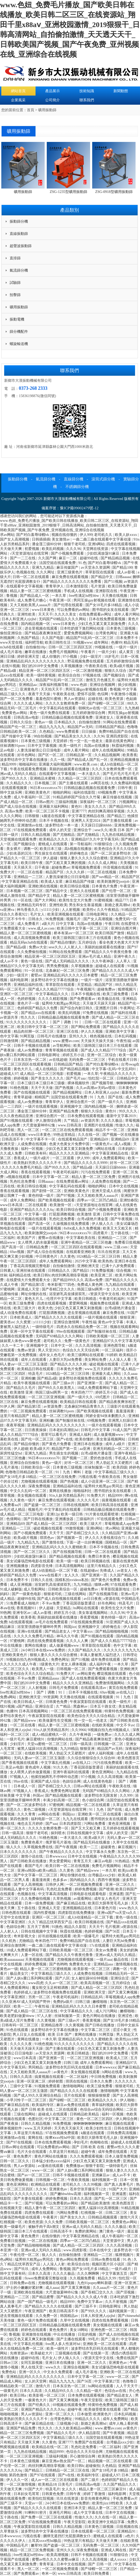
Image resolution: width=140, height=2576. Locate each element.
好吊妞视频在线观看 (55, 1936)
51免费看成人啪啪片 (23, 1603)
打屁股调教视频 (62, 1214)
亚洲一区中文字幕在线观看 (32, 1331)
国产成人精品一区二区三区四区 (52, 1524)
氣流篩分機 (19, 270)
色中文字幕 (9, 1036)
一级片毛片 (15, 1739)
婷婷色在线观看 (34, 2330)
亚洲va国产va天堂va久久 (117, 1913)
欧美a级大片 (40, 1449)
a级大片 (48, 924)
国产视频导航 (103, 1083)
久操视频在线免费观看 (71, 1224)
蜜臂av (36, 975)
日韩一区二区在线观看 (31, 577)
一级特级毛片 (43, 1327)
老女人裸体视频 (74, 1664)
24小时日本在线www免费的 (43, 1650)
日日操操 (89, 732)
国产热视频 (64, 1088)
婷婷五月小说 (73, 1055)
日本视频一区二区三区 (25, 891)
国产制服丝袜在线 (102, 1331)
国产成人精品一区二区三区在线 (32, 2011)
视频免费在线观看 (105, 1303)
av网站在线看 (49, 1814)
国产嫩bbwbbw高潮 (66, 2194)
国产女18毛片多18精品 (104, 605)
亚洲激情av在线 (30, 825)
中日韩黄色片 (47, 1256)
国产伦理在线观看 (69, 605)
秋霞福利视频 (123, 746)
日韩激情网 (9, 1041)
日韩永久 (36, 919)
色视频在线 (25, 572)
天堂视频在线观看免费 (19, 839)
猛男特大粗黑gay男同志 (61, 1003)
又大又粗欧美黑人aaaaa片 (31, 605)
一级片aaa (104, 1959)
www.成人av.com (41, 928)
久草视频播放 (72, 666)
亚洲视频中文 (71, 1106)
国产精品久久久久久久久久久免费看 (72, 582)
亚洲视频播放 (17, 1566)
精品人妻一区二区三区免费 (94, 1177)
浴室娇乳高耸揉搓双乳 (68, 1294)
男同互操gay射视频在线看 (94, 600)
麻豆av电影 (103, 1861)
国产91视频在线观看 (17, 1121)
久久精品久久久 (19, 783)
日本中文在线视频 (124, 1186)
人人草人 (124, 961)
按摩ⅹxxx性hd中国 (60, 2138)
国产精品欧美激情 (96, 2203)
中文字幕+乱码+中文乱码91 (114, 1069)
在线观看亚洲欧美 (81, 1252)
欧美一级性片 (70, 746)
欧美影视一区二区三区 (92, 1969)
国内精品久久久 (83, 1880)
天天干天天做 (42, 1088)
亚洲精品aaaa (49, 1678)
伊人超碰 (51, 858)
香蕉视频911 (26, 1608)
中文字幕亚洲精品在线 (87, 816)
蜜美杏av (7, 1322)
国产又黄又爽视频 (123, 1992)
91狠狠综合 (104, 844)
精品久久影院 (75, 1927)
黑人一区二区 (28, 1130)
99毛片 (93, 2339)
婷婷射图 (56, 2081)
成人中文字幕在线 (88, 2513)
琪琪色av (47, 1538)
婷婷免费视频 (86, 1889)
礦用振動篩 (19, 307)
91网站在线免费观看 (120, 722)
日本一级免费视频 (40, 1903)
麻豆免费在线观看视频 (70, 577)
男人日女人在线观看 (29, 2034)
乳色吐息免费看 (23, 1181)
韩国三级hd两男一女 (94, 1289)
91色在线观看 (17, 2030)
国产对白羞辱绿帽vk (33, 535)
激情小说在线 (32, 1856)
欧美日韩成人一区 (29, 1702)
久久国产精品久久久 (85, 1650)
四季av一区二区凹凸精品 (97, 1200)
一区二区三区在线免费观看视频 (68, 1130)
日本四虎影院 (70, 1824)
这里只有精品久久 (102, 1566)
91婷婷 (111, 1355)
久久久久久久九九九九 (121, 1650)
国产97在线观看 (43, 2475)
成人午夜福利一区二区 (32, 797)
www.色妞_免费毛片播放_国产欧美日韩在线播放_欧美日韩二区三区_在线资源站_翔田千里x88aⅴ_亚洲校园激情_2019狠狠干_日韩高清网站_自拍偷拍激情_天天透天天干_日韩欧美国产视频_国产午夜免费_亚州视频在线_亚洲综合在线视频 (69, 525)
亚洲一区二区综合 (102, 1055)
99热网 (5, 1613)
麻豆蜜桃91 (35, 1739)
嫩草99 (36, 2545)
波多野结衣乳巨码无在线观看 (69, 2067)
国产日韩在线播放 (39, 1519)
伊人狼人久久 (103, 1224)
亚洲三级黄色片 (70, 572)
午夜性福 (123, 1041)
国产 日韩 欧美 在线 (37, 2109)
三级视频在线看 (68, 2353)
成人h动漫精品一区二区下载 (55, 1570)
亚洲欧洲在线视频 (43, 886)
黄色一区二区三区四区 (95, 2119)
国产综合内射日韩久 (77, 1008)
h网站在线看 (105, 1149)
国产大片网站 (45, 900)
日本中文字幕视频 (42, 746)
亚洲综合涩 (44, 1706)
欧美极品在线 (109, 999)
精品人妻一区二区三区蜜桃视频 (36, 591)
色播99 (116, 642)
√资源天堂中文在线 (104, 1294)
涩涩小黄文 (122, 2030)
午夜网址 (127, 1008)
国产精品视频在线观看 (68, 1556)
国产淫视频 (126, 2292)
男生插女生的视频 (64, 1453)
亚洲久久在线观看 (85, 891)
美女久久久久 (95, 806)
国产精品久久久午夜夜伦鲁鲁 (108, 952)
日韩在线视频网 (76, 1505)
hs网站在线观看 (86, 1608)
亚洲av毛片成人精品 (95, 956)
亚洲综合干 (83, 830)
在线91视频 (11, 666)
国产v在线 (65, 1439)
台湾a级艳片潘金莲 (93, 1219)
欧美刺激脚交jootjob (113, 881)
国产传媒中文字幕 (17, 736)
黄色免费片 (23, 2156)
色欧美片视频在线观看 (29, 1219)
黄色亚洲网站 (103, 1772)
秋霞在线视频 (71, 1931)
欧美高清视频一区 (95, 1983)
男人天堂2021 (49, 1350)
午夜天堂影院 (92, 2400)
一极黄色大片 (36, 2400)
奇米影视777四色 (61, 1285)
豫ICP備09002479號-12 (79, 508)
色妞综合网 (72, 1781)
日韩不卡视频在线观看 (32, 1046)
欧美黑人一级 (43, 1669)
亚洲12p (52, 1514)
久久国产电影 (53, 638)
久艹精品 (71, 1121)
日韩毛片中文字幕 (96, 1430)
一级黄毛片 (9, 2391)
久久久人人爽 (77, 1641)
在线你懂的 (51, 2236)
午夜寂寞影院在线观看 (88, 1702)
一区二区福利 (112, 1350)
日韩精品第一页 (79, 755)
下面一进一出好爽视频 (85, 1542)
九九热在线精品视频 (119, 835)
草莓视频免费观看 (86, 867)
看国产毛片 (34, 1866)
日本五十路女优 (103, 1706)
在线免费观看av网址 (96, 614)
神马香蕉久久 (28, 910)
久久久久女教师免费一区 (66, 703)
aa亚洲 (85, 1449)
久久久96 (73, 549)
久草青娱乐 (9, 2531)
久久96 (99, 736)
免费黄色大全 (80, 1964)
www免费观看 (68, 732)
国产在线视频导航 (68, 1552)
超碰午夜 (89, 2152)
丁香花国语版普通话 (79, 1603)
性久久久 (28, 1017)
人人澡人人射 (54, 2264)
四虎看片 (101, 1233)
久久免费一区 (47, 2316)
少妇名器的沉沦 (19, 853)
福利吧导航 (34, 642)
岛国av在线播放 (97, 746)
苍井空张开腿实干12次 (88, 2189)
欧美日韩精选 (85, 1299)
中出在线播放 (11, 1645)
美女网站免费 (95, 1360)
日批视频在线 (127, 2527)
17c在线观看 (99, 1945)
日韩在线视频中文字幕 (85, 1833)
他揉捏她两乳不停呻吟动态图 (55, 1777)
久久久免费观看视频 (87, 2156)
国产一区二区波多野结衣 (111, 853)
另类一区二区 (39, 1997)
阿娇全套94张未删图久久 (106, 1416)
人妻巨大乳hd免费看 (66, 1360)
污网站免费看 (95, 1824)
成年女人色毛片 (52, 1355)
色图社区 (35, 2119)
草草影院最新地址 (116, 1589)
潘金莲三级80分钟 (47, 544)
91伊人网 (8, 1406)
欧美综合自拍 (69, 675)
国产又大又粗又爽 (86, 1828)
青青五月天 (83, 1861)
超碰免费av (60, 867)
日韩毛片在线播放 (52, 1036)
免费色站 (9, 2372)
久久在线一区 (89, 1135)
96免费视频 (55, 919)
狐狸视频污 (127, 989)
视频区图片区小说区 (109, 2264)
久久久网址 (46, 572)
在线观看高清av (94, 1688)
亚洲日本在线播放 (88, 1444)
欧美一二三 (9, 689)
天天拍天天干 (52, 689)
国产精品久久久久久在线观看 (58, 1317)
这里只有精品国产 (15, 1416)
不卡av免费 (51, 1603)
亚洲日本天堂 (75, 2508)
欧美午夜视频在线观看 (32, 1383)
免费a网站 (8, 1697)
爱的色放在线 (101, 1458)
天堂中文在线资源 (15, 1917)
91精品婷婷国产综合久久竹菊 (77, 797)
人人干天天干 (127, 2386)
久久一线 (58, 760)
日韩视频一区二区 (71, 1669)
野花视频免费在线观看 (86, 661)
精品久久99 (107, 2278)
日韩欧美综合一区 (36, 1467)
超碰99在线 (89, 558)
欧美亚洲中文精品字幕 (107, 2522)
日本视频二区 (45, 783)
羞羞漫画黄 (125, 1411)
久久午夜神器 (103, 961)
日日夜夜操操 (36, 1430)
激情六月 (43, 2386)
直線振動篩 (19, 234)
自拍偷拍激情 (90, 722)
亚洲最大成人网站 (107, 1374)
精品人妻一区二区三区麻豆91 (103, 2489)
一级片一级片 (126, 647)
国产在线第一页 (96, 2353)
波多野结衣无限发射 (101, 1795)
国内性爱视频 (44, 1913)
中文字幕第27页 (107, 2381)
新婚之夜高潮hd (117, 905)
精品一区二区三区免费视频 (22, 2433)
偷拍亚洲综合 (11, 633)
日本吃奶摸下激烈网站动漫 (82, 628)
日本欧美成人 (21, 1317)
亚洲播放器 (64, 1519)
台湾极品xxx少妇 (102, 1875)
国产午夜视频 (121, 1219)
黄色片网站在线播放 (99, 2016)
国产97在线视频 (19, 2142)
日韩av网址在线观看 (90, 1786)
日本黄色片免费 (105, 886)
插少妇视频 (127, 685)
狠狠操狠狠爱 (99, 2095)
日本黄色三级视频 (121, 628)
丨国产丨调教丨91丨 (66, 1022)
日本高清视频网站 (70, 1566)
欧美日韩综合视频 (75, 886)
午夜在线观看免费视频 (29, 769)
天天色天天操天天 (69, 2128)
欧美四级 (120, 1467)
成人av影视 (126, 572)
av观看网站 (82, 1899)
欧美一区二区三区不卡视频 (47, 811)
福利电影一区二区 (46, 1819)
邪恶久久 (14, 1810)
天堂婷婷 (60, 741)
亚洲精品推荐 (52, 2025)
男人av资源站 (75, 699)
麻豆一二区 (68, 558)
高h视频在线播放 (78, 849)
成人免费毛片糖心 (32, 600)
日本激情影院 (77, 586)
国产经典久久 (39, 2405)
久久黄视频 (46, 2020)
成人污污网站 (106, 2011)
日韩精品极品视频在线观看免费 (68, 717)
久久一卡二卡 (13, 1345)
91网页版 (28, 1036)
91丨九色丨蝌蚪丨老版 (74, 1472)
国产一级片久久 (111, 1102)
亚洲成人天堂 (28, 1289)
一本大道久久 (89, 774)
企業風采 (18, 100)
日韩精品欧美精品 (85, 2114)
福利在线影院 (84, 792)
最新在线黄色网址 (120, 741)
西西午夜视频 (109, 1880)
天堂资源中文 (114, 2241)
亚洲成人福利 (80, 1435)
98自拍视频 (43, 736)
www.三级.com (116, 1247)
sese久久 (101, 830)
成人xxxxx (118, 2559)
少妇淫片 (18, 1744)
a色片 (129, 2536)
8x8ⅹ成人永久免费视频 (83, 1228)
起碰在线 (96, 699)
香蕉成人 (21, 1158)
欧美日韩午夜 (32, 863)
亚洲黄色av (58, 2189)
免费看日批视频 (127, 1242)
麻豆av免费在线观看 (73, 2105)
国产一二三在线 (23, 558)
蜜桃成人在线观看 (53, 844)
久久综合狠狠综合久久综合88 (91, 1758)
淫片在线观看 (75, 2095)
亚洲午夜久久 (125, 956)
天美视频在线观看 (40, 1959)
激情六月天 (129, 2217)
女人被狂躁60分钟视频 (90, 1978)
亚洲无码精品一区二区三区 (115, 1449)
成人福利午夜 (100, 1664)
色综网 (103, 694)
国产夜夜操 (9, 2124)
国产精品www (25, 1720)
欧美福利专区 (43, 2105)
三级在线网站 (75, 1594)
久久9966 (78, 1730)
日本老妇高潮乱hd (64, 1430)
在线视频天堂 (11, 2208)
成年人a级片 (115, 1444)
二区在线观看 (36, 1205)
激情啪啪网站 (73, 2086)
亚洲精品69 (99, 1139)
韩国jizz (70, 1627)
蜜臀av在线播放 (51, 1238)
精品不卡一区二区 (110, 1130)
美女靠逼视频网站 (111, 1439)
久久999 (126, 1795)
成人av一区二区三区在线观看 (55, 2480)
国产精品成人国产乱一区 (88, 760)
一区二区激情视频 (88, 671)
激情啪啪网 (109, 2091)
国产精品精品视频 (116, 558)
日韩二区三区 (116, 2213)
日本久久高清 (81, 2199)
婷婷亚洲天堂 (28, 657)
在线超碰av (89, 1570)
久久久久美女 (65, 614)
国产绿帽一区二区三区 (107, 703)
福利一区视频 (32, 1149)
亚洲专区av (22, 1613)
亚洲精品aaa (104, 1964)
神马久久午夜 (67, 1636)
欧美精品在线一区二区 (50, 2447)
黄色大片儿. (24, 1069)
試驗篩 (15, 283)
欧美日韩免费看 (97, 2573)
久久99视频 (93, 2184)
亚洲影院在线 (106, 591)
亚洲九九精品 (43, 567)
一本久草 (59, 596)
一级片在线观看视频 (42, 1106)
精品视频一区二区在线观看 (88, 1805)
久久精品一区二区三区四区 (80, 778)
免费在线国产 (127, 2358)
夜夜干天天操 (39, 694)
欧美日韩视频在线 (96, 1561)
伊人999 (86, 535)
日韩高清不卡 (13, 1139)
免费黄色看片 (32, 1842)
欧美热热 (105, 1261)
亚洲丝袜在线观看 (31, 1271)
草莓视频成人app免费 (121, 1524)
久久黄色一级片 (23, 1500)
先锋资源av (19, 2353)
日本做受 (84, 2414)
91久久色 (61, 1767)
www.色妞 (79, 685)
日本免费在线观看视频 (86, 1116)
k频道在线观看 (54, 816)
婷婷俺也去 (79, 853)
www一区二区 (43, 2170)
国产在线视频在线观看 (32, 1092)
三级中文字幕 (21, 2086)
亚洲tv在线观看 (30, 1631)
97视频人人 (19, 1777)
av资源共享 (9, 1017)
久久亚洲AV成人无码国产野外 (26, 2002)
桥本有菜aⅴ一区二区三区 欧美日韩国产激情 (89, 933)
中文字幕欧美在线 (81, 1238)
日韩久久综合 (21, 722)
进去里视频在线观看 (42, 628)
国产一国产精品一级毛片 (38, 2302)
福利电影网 (19, 980)
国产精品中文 (102, 577)
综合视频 (124, 1271)
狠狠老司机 (53, 1594)
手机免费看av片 (126, 2498)
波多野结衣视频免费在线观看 (83, 1378)
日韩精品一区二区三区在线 (67, 2470)
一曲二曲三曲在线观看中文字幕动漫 (102, 539)
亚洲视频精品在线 (77, 1908)
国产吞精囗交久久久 (59, 1289)
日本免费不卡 (127, 638)
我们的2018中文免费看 (40, 666)
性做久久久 (124, 1125)
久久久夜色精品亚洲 (17, 1116)
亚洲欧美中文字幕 (120, 1031)
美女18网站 (79, 2330)
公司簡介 (52, 100)
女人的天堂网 (36, 2381)
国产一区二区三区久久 (32, 1552)
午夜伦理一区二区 (25, 2255)
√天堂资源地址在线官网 (29, 553)
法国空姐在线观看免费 (58, 563)
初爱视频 (32, 549)
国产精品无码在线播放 (92, 1842)
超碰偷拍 (92, 2466)
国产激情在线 (53, 1542)
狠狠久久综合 (115, 671)
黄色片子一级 (28, 1003)
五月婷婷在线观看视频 (121, 1828)
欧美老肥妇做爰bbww (18, 2016)
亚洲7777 (79, 811)
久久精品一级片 (89, 2391)
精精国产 (41, 1097)
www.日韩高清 (70, 1125)
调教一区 (31, 849)
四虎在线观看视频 (121, 544)
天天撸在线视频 (115, 596)
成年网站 (101, 642)
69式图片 (103, 1397)
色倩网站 (14, 1519)
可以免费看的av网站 (74, 610)
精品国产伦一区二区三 (19, 727)
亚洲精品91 (127, 2531)
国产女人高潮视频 (15, 539)
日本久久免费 (101, 2081)
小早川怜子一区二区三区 (27, 2100)
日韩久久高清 (21, 2077)
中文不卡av (125, 1725)
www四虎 (35, 1983)
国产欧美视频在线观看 (57, 1200)
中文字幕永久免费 (101, 1852)
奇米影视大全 (25, 1936)
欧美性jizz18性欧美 (108, 2503)
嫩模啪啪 (100, 2002)
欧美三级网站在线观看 (86, 1355)
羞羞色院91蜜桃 (49, 699)
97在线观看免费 (110, 1519)
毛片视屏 (112, 1927)
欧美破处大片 (42, 2353)
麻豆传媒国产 (67, 567)
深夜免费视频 (39, 1486)
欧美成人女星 (52, 881)
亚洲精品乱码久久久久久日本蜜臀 (71, 975)
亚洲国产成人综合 (46, 1781)
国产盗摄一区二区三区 (43, 1505)
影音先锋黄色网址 (96, 2498)
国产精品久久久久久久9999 (86, 1163)
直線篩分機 (73, 479)
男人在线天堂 (32, 2367)
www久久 (53, 2367)
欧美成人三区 (117, 2058)
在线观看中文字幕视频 (25, 586)
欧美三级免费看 (116, 994)
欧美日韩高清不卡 (64, 2311)
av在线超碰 (58, 1060)
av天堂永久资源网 (96, 567)
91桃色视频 (19, 1088)
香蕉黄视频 (92, 2020)
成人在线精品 (46, 1069)
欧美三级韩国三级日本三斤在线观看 (82, 938)
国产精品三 (116, 816)
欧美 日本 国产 (121, 830)
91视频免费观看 (47, 2086)
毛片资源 (98, 586)
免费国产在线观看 (89, 2442)
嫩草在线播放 (36, 652)
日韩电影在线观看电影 (88, 1894)
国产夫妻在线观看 (29, 2199)
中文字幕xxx (83, 1631)
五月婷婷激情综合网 (122, 661)
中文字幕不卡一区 (41, 1139)
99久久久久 (128, 1111)
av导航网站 (62, 1046)
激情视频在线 (126, 1964)
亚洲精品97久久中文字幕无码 (95, 839)
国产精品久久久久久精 (69, 1364)
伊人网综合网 (126, 2119)
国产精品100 (122, 567)
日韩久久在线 (42, 1580)
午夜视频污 (86, 989)
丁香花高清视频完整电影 (30, 1266)
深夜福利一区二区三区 (98, 802)
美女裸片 (14, 849)
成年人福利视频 (101, 1753)
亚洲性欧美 (27, 614)
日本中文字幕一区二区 (51, 1177)
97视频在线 (92, 675)
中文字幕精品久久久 (52, 994)
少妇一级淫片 (91, 657)
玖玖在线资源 (109, 1252)
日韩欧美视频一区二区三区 (108, 1336)
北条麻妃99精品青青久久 (85, 1406)
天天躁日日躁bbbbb (97, 825)
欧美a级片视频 (122, 666)
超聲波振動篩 (21, 246)
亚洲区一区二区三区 (17, 994)
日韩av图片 (45, 802)
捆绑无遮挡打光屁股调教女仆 (67, 2536)
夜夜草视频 (16, 1425)
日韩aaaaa (123, 577)
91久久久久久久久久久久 (27, 1022)
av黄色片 (61, 2072)
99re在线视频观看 (71, 1331)
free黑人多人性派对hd (63, 2344)
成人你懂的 (51, 657)
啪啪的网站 (62, 792)
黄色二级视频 (35, 1810)
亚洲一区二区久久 (120, 1884)
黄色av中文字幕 (111, 1322)
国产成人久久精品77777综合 (51, 989)
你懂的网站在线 (60, 1739)
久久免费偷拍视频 (32, 952)
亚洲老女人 (105, 717)
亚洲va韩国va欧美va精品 (37, 1870)
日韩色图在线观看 (17, 1913)
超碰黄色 (108, 1847)
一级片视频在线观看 (101, 1317)
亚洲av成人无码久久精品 (115, 1955)
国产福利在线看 (124, 1013)
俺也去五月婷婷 (30, 1824)
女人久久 (72, 1575)
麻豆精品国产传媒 (80, 881)
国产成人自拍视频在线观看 (59, 1599)
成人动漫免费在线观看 (19, 1313)
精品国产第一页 (64, 1449)
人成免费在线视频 (32, 1144)
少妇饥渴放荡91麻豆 (103, 553)
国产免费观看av (83, 999)
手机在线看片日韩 (123, 1060)
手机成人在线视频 (79, 591)
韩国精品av (69, 2316)
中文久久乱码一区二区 (29, 1491)
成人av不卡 (9, 961)
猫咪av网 (101, 1585)
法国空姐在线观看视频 (104, 2438)
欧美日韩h (41, 1275)
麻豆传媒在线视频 (118, 797)
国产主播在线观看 (74, 783)
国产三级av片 (64, 1383)
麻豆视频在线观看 (120, 2124)
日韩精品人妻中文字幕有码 (22, 1889)
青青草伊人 (55, 586)
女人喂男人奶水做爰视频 (38, 1242)
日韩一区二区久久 (15, 2161)
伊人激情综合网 (49, 1121)
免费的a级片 (63, 2002)
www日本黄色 (43, 610)
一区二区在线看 (30, 872)
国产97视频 (66, 1196)
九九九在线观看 (75, 1819)
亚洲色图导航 (114, 1345)
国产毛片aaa (76, 1078)
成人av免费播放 (30, 1050)
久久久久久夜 (21, 2044)
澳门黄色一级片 (112, 2231)
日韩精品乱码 (92, 1997)
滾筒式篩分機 (103, 479)
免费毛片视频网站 (64, 652)
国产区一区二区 (51, 755)
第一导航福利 (81, 844)
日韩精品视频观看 (103, 2217)
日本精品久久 (65, 722)
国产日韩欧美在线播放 (29, 1861)
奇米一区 (49, 2573)
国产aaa (51, 1824)
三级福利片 (85, 1519)
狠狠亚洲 (128, 1317)
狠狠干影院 (94, 2166)
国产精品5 (81, 1271)
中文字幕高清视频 (53, 1894)
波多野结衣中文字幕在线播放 (24, 760)
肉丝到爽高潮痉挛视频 (107, 811)
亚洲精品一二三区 (29, 877)
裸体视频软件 (78, 1083)
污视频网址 (128, 802)
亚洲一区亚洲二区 (31, 2081)
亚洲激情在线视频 (37, 2334)
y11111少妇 (50, 910)
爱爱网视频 (78, 1303)
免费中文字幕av (90, 2302)
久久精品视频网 (107, 755)
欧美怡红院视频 (41, 2498)
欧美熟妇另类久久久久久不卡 (38, 1163)
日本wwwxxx (55, 1856)
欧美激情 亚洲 (89, 1214)
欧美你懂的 (85, 1439)
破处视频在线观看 (104, 1364)
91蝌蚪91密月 (36, 2513)
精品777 (121, 900)
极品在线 (121, 1959)
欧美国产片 (27, 1238)
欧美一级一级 (67, 1561)
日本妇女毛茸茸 (27, 2494)
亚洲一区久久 (30, 2372)
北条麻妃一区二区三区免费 (67, 971)
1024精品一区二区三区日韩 (98, 1256)
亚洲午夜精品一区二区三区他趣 (87, 1242)
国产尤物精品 (64, 835)
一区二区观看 (63, 1158)
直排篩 (15, 258)
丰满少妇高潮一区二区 (61, 1800)
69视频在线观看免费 (70, 2405)
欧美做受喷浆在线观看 (103, 2409)
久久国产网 (47, 558)
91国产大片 (118, 2189)
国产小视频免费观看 (68, 553)
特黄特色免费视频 (119, 1711)
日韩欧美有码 (36, 1153)
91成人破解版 (11, 1589)
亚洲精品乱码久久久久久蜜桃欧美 (60, 1547)
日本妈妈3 (127, 1149)
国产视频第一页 (70, 1538)
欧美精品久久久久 (54, 839)
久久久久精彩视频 (53, 999)
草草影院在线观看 (100, 572)
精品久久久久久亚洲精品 (69, 1153)
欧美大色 (45, 1308)
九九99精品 (83, 1585)
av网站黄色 (86, 1674)
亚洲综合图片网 (124, 928)
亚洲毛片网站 (60, 2513)
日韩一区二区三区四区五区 (70, 647)
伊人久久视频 (92, 1031)
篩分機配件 (19, 332)
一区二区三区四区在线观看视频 (26, 1064)
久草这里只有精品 (29, 2133)
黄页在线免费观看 (124, 1688)
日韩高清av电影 (27, 717)
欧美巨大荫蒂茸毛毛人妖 (108, 1903)
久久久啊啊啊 (88, 2274)
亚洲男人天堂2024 (86, 821)
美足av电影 (14, 1767)
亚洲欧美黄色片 (38, 792)
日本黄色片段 (105, 1908)
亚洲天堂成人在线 (107, 1191)
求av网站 (7, 535)
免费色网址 (60, 1660)
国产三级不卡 (86, 2306)
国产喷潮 (106, 1889)
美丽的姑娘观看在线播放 (69, 769)
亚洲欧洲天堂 (88, 1266)
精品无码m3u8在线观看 (29, 942)
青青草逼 (47, 2564)
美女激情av (61, 539)
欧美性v (89, 910)
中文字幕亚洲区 (13, 1922)
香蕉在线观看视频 (36, 1172)
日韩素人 (7, 1271)
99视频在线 (104, 647)
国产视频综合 (114, 675)
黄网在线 (36, 2138)
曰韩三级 (83, 2002)
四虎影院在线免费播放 (77, 1913)
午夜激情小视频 (124, 694)
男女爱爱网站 (60, 1861)
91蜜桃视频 (104, 900)
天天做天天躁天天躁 (99, 1003)
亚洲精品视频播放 (124, 760)
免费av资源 (26, 1350)
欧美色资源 (114, 699)
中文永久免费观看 (58, 2372)
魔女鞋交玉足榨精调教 (50, 1988)
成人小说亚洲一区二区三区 (103, 1481)
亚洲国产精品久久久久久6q (32, 1210)
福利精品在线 (20, 1275)
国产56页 (113, 1931)
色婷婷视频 (27, 999)
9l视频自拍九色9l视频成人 (27, 1660)
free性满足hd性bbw (84, 596)
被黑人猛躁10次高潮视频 (38, 1749)
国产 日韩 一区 (100, 2564)
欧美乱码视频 (53, 549)
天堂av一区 (34, 2503)
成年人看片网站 (127, 614)
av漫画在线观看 (51, 2166)
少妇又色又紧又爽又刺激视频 (78, 1308)
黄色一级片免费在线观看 (50, 713)
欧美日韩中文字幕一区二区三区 (83, 928)
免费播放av (75, 2166)
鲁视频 (12, 596)
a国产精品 (24, 1706)
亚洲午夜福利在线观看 (71, 1772)
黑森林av (81, 1706)
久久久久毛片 (88, 1500)
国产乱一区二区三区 (111, 2199)
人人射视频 (71, 910)
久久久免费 (54, 2222)
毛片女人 (38, 914)
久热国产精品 (28, 638)
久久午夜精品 (108, 910)
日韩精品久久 (59, 1271)
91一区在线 (23, 900)
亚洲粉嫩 (28, 1378)
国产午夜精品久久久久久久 (61, 1852)
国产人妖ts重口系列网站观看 (30, 1978)
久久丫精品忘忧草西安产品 (50, 1922)
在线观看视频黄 (15, 788)
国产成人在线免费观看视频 (84, 1678)
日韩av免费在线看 (106, 2259)
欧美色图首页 (128, 1758)
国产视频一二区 (75, 1458)
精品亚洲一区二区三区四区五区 (45, 671)
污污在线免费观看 (96, 1172)
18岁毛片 (111, 657)
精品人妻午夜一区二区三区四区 (51, 2208)
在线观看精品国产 (73, 1139)
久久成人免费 (11, 1153)
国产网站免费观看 (86, 1027)
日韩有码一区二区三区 (20, 2025)
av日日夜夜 (93, 1599)
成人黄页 (127, 652)
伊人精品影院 (89, 2433)
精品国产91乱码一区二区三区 (90, 638)
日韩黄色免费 (56, 1702)
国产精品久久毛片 (21, 1388)
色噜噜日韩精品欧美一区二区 (29, 1472)
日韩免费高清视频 (122, 2133)
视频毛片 (74, 919)
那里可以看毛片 (54, 1435)
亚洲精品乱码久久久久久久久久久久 (36, 661)
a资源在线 (111, 1599)
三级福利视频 (66, 802)
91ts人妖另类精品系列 (67, 1495)
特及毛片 (36, 1374)
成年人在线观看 (34, 1360)
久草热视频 (62, 1899)
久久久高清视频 (88, 1345)
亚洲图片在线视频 (99, 1125)
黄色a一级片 (52, 1463)
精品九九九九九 (52, 727)
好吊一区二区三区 (124, 1163)
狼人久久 (14, 1847)
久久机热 (9, 1941)
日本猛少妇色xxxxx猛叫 (51, 2161)
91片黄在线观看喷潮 (102, 1514)
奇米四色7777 (82, 1392)
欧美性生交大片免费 (76, 900)
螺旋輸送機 (19, 344)
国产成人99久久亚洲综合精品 (38, 2095)
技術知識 (86, 91)
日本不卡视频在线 (54, 821)
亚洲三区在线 (67, 1031)
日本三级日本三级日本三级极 (41, 1083)
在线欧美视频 (103, 1725)
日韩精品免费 (37, 1247)
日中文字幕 (65, 924)
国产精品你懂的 (63, 942)
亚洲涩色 (125, 2016)
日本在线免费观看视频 (107, 619)
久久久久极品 (112, 1121)
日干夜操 (42, 867)
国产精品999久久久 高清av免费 (78, 1280)
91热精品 (123, 1861)
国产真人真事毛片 (119, 2184)
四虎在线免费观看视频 (46, 1641)
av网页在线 (100, 783)
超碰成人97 (9, 1074)
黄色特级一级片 (41, 1196)
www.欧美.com (86, 764)
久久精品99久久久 (59, 2391)
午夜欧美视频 (78, 2180)
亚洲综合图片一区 (81, 1102)
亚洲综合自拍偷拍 (25, 1463)
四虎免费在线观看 (40, 2213)
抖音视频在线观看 (118, 867)
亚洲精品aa (28, 685)
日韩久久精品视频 (36, 835)
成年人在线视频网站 (109, 750)
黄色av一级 (43, 722)
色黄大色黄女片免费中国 (69, 1144)
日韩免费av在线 (23, 2283)
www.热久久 (128, 1908)
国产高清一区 (39, 1224)
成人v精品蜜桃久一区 (50, 1735)
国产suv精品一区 (106, 877)
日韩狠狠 (32, 816)
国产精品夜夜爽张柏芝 (43, 633)
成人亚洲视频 (21, 1585)
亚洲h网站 (96, 544)
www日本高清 (12, 1205)
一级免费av (103, 1735)
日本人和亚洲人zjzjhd (19, 619)
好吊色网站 (27, 755)
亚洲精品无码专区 (32, 905)
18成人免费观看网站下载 (97, 1388)
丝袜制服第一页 (97, 1467)
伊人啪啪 (128, 2100)
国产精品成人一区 (35, 596)
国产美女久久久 (73, 2217)
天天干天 (57, 1533)
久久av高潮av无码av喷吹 (96, 1088)
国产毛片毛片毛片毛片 (121, 774)
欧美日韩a (18, 2395)
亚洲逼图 (116, 1894)
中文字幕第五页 (115, 2274)
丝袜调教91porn (13, 746)
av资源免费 (53, 1406)
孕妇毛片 (80, 2142)
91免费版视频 (103, 1271)
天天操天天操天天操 (98, 1041)
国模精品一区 (116, 1542)
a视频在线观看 (18, 1177)
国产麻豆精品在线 (71, 1903)
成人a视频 (122, 1144)
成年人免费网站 (23, 1200)
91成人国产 (122, 1430)
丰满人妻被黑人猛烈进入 (100, 1655)
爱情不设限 (86, 694)
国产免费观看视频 (103, 1669)
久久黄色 (67, 1256)
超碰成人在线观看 (110, 966)
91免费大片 (96, 1495)
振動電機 (17, 319)
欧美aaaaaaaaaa (12, 1959)
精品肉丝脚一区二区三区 (34, 1031)
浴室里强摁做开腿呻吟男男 (39, 1627)
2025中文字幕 (86, 1261)
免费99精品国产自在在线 (119, 732)
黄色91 (77, 806)
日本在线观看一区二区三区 (93, 2531)
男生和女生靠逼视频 (86, 905)
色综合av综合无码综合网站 (102, 2109)
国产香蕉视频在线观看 (20, 1763)
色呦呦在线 (99, 2142)
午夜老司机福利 (66, 1172)
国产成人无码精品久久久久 (67, 961)
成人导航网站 (35, 1589)
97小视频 (70, 657)
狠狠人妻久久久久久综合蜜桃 (84, 858)
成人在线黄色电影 (98, 1781)
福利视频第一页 (105, 2180)
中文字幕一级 (36, 1214)
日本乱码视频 (125, 1036)
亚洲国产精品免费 (64, 1111)
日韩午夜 (125, 788)
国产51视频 (113, 582)
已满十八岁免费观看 (119, 1266)
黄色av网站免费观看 (73, 2259)
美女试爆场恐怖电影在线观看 (30, 1561)
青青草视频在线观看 (62, 1050)
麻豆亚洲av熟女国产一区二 (64, 2461)
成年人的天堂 (60, 830)
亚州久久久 (78, 1036)
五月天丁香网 (38, 1927)
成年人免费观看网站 (109, 1158)
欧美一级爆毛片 (86, 1936)
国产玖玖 (22, 2269)
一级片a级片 (40, 1158)
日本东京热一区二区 (31, 1060)
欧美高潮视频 (57, 2555)
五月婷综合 (87, 942)
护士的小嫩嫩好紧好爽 (25, 2288)
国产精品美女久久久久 (73, 736)
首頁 (30, 110)
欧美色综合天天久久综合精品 (30, 1674)
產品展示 (52, 91)
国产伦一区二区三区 (38, 1439)
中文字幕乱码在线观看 (58, 708)
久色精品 (47, 732)
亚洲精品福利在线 (29, 985)
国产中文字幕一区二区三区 (36, 1875)
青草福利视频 (103, 2105)
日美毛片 (66, 2484)
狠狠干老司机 (75, 544)
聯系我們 (86, 100)
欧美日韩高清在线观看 (110, 1505)
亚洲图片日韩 (106, 1008)
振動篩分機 (19, 221)
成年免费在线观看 (106, 1660)
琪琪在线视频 (77, 2081)
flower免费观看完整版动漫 (46, 2278)
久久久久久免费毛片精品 (22, 1167)
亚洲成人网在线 (114, 2550)
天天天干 (45, 614)
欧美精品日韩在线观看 (36, 1369)
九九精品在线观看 (120, 1285)
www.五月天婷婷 (98, 1369)
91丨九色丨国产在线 (107, 1097)
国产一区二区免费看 (17, 699)
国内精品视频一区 (36, 624)
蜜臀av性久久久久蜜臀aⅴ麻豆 (56, 2559)
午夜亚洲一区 (60, 600)
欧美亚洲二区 (102, 1275)
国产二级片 (110, 2339)
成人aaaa (52, 2288)
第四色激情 (19, 1819)
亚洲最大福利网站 (54, 806)
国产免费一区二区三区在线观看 (47, 2517)
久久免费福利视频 (125, 783)
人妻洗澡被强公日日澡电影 (39, 750)
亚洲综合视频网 (103, 685)
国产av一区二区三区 (34, 2175)
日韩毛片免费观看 (64, 1688)
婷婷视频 (21, 1078)
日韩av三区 (9, 2363)
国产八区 (62, 1978)
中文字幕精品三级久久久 (115, 1472)
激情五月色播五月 (101, 680)
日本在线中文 (100, 2250)
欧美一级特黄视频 (41, 675)
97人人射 (45, 2016)
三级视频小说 (67, 2423)
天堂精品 (85, 985)
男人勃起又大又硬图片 (114, 1463)
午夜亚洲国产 (36, 2311)
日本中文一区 (62, 1345)
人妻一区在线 (32, 1955)
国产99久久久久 (15, 778)
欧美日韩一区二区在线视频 (67, 1866)
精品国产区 (55, 872)
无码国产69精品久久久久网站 (63, 619)
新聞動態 (120, 91)
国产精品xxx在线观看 (39, 1013)
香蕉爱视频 (89, 1617)
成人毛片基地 (11, 652)
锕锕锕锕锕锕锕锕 (88, 2124)
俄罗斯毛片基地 (58, 1842)
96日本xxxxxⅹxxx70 (46, 788)
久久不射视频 (116, 2302)
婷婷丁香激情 (94, 2494)
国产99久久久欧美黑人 (57, 1388)
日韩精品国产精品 (110, 727)
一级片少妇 (107, 652)
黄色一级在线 (32, 961)
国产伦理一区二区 (117, 891)
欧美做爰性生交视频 (56, 1720)
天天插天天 (23, 867)
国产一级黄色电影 (27, 1594)
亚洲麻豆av (101, 2175)
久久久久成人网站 (29, 703)
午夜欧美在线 (96, 666)
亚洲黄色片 (29, 689)
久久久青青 (27, 1814)
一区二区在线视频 (102, 872)
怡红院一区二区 (101, 1078)
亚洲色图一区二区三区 (109, 2330)
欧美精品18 (47, 2484)
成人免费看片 (28, 924)
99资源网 (50, 1697)
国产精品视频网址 (68, 1092)
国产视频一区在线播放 (120, 1135)
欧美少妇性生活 (99, 2128)
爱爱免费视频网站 (79, 633)
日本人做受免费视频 (122, 2156)
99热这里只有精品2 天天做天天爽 (91, 2541)
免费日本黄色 (99, 1556)
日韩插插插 (41, 539)
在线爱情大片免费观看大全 (28, 1280)
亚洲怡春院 (129, 1200)
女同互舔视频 (32, 2363)
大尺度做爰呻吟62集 (39, 1125)
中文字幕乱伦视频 (56, 1763)
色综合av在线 (115, 2391)
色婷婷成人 (23, 1992)
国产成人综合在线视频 (19, 806)
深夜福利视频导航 (54, 685)
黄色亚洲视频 (119, 1824)
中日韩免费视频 (104, 2077)
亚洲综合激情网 (67, 1322)
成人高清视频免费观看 (32, 938)
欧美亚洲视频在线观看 (66, 914)
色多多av (60, 1880)
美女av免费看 (106, 1950)
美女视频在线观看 (32, 1495)
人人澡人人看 (120, 1360)
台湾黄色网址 (106, 633)
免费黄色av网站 (15, 713)
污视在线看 (87, 1477)
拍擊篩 (15, 295)
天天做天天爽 (11, 549)
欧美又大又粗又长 (118, 1228)
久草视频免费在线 (39, 1847)
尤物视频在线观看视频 (40, 1481)
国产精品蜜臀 (43, 2297)
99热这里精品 (64, 1135)
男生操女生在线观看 (51, 853)
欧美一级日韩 (72, 1514)
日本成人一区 (25, 1786)
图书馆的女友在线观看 (111, 610)
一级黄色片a (102, 1144)
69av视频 (17, 1252)
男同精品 (36, 2067)
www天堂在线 (12, 642)
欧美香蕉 (129, 755)
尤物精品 (26, 1941)
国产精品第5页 (33, 1285)
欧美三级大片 (25, 1308)
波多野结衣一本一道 (62, 825)
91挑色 (56, 1927)
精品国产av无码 (80, 727)
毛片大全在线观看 (32, 2152)
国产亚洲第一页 (90, 1383)
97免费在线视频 (96, 1013)
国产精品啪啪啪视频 (112, 1631)
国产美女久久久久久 (48, 1078)
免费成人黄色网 (90, 1285)
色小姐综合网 (93, 1800)
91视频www (82, 642)
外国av (38, 1795)
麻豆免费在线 (114, 1313)
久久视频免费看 (82, 2278)
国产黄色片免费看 (57, 1444)
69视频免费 (107, 792)
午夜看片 (88, 652)
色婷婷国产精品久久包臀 (38, 1008)
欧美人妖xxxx (126, 535)
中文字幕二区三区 (96, 2030)
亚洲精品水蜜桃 (43, 778)
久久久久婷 (75, 872)
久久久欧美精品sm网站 (74, 2428)
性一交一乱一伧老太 (87, 741)
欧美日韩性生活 (58, 642)
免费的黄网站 (86, 2231)
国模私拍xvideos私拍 (72, 1580)
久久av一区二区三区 (62, 1983)
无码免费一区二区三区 (87, 1060)
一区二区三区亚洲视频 (47, 1397)
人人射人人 (73, 947)
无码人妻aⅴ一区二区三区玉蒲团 (40, 1758)
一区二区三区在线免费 (58, 1477)
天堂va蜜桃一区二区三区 (47, 1744)
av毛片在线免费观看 (52, 1622)
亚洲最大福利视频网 (56, 764)
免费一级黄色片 (77, 1341)
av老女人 (124, 1570)
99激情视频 (75, 1528)
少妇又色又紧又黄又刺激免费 (102, 624)
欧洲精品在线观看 (46, 2184)
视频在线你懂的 (64, 535)
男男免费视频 (57, 966)
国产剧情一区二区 (47, 1191)
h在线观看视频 (21, 1622)
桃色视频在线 (101, 1036)
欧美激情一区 (61, 1205)
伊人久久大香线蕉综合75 (105, 1538)
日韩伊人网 (55, 1884)
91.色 (82, 563)
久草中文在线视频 (75, 2320)
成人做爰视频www (109, 1435)
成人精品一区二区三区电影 (42, 1074)
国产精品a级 (16, 947)
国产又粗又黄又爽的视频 (66, 863)
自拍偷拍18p (36, 647)
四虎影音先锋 (42, 1566)
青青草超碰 (23, 1097)
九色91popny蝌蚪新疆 (95, 2283)
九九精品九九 (28, 1542)
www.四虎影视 (75, 2250)
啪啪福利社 (28, 764)
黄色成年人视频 (38, 1767)
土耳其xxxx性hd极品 (45, 2541)
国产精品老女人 (58, 1631)
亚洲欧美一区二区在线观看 (100, 1814)
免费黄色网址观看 (65, 1791)
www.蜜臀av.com (66, 1041)
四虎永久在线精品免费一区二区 (82, 1327)
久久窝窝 (24, 1322)
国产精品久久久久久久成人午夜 (82, 2297)
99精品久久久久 (88, 2419)
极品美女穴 (19, 1974)
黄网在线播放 (60, 1491)
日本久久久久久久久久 (19, 1852)
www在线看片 (51, 1575)
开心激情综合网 (83, 2456)
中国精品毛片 (17, 2545)
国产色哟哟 (58, 1964)
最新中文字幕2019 (121, 1116)
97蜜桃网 (8, 1289)
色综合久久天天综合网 (81, 1350)
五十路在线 (120, 1233)
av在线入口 (125, 1692)
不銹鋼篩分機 (77, 487)
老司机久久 (103, 535)
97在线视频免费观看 (31, 830)
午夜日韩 (112, 924)
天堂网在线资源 (96, 549)
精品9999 (9, 764)
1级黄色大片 (49, 1664)
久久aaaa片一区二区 (109, 2288)
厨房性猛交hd (11, 1453)
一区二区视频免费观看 (29, 1411)
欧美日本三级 (51, 849)
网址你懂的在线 (34, 1294)
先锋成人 (107, 1570)
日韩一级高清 (81, 1744)
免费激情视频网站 (110, 1683)
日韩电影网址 (97, 914)
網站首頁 (18, 91)
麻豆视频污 (127, 1847)
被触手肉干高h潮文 (44, 2227)
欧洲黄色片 (103, 2414)
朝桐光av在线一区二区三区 (100, 708)
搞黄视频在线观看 (117, 1500)
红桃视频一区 (92, 2213)
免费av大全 (38, 947)
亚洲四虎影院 (117, 736)
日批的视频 (87, 2334)
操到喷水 (58, 1833)
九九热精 (132, 708)
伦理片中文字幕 (59, 1299)
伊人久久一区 (17, 2480)
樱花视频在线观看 (112, 1674)
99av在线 (21, 1781)
